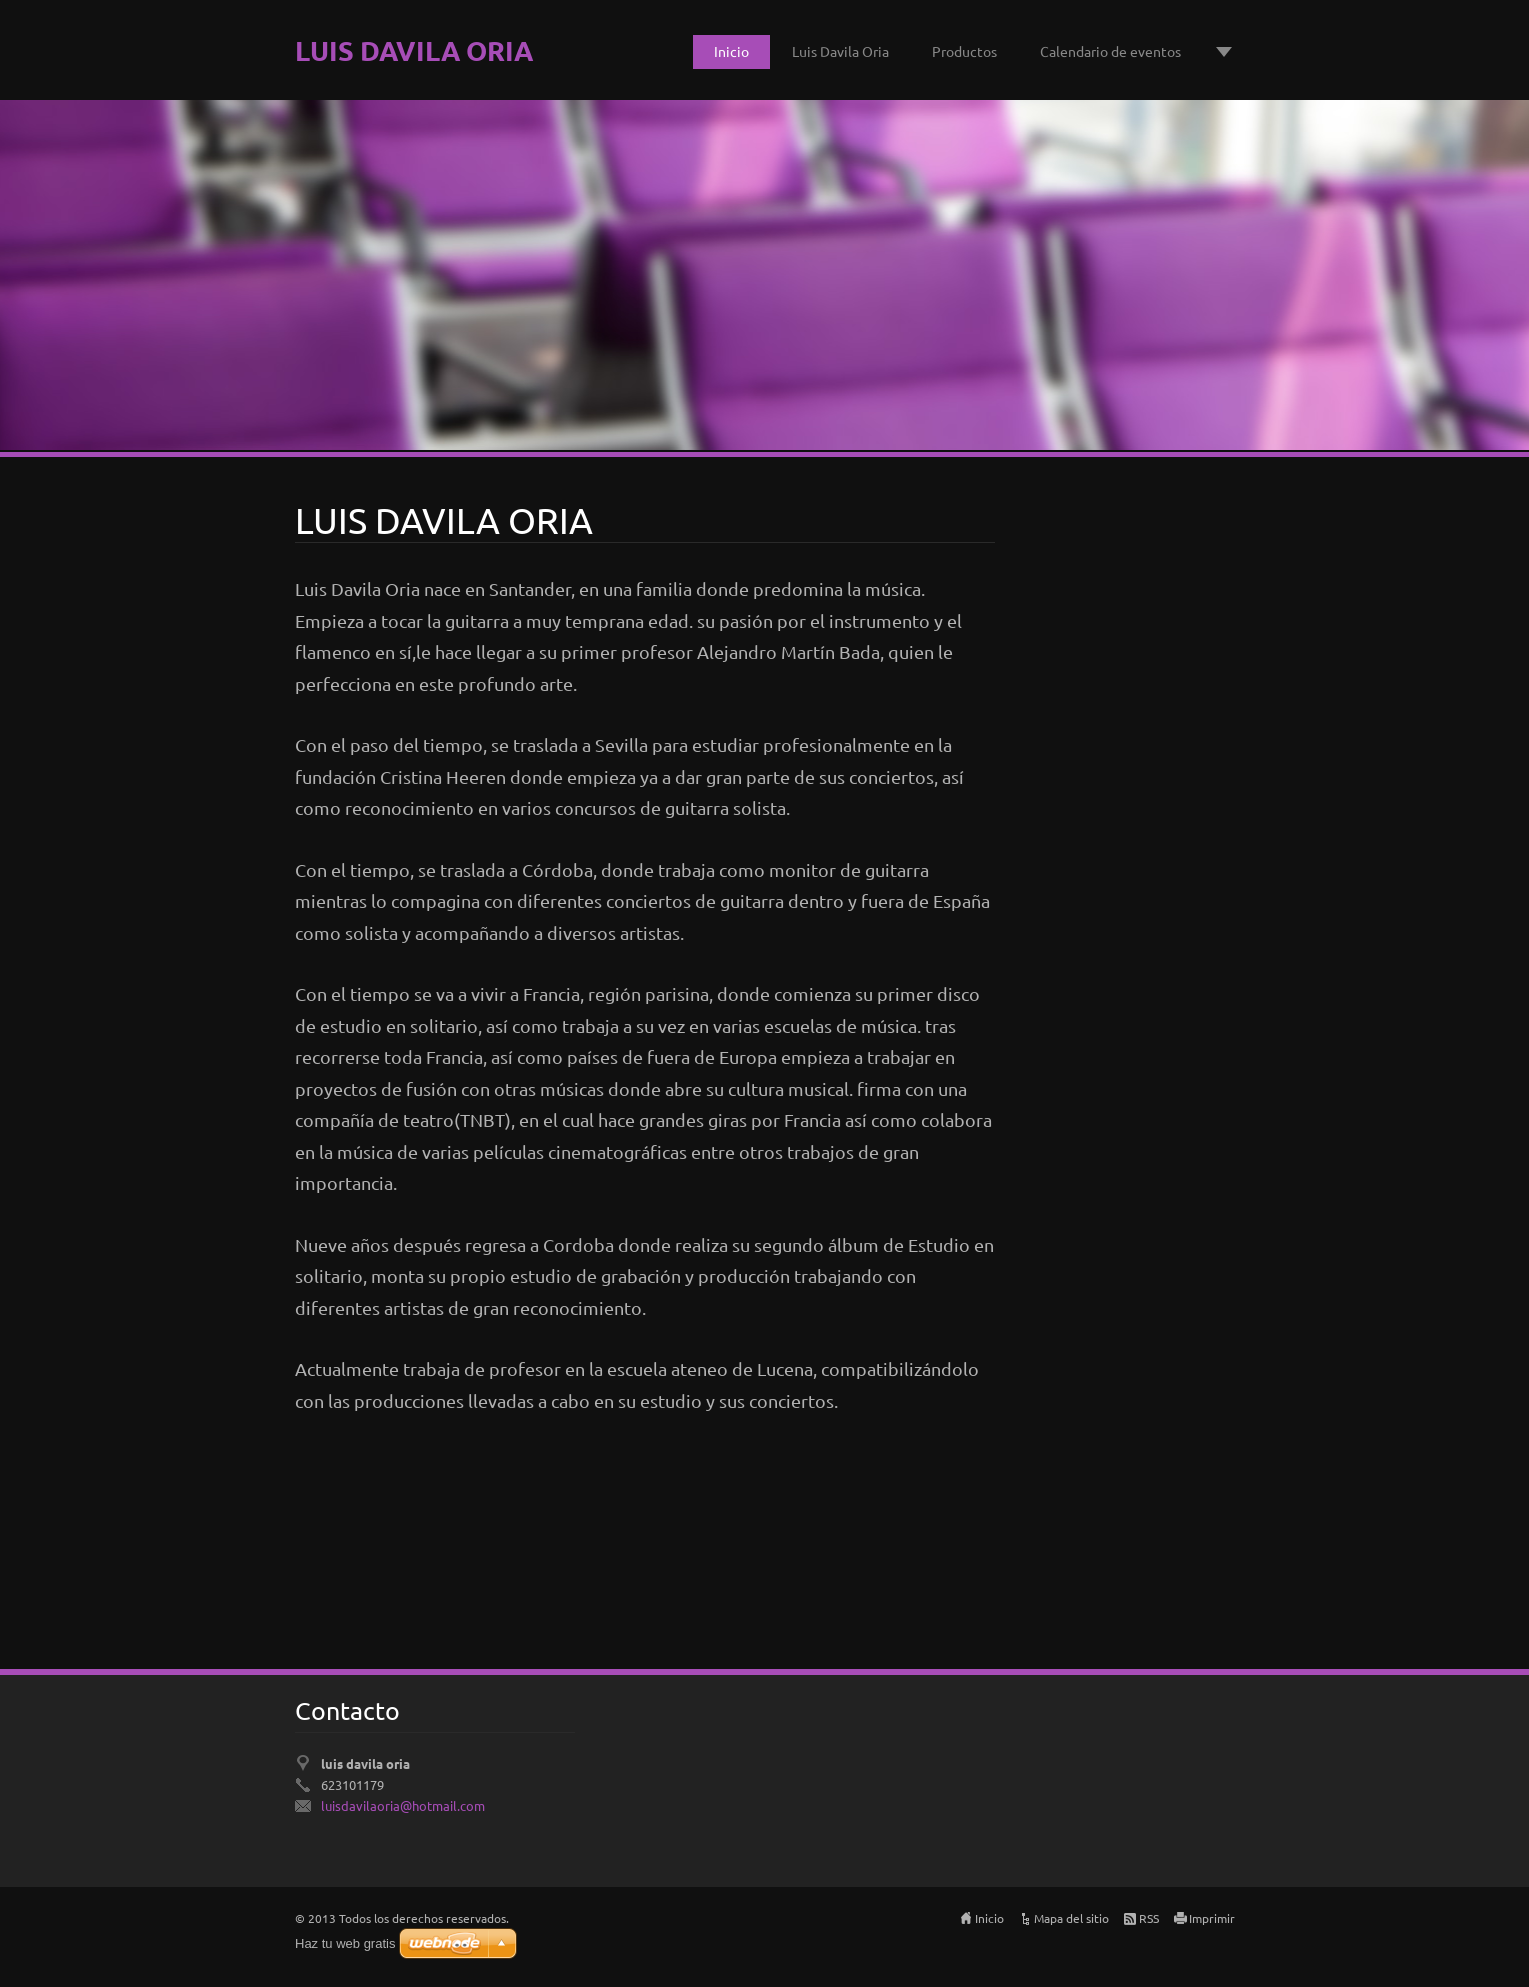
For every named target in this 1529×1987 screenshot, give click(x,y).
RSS (1149, 1918)
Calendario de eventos (1110, 51)
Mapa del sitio (1071, 1918)
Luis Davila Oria (840, 51)
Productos (964, 51)
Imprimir (1212, 1918)
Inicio (731, 51)
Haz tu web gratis (345, 1943)
